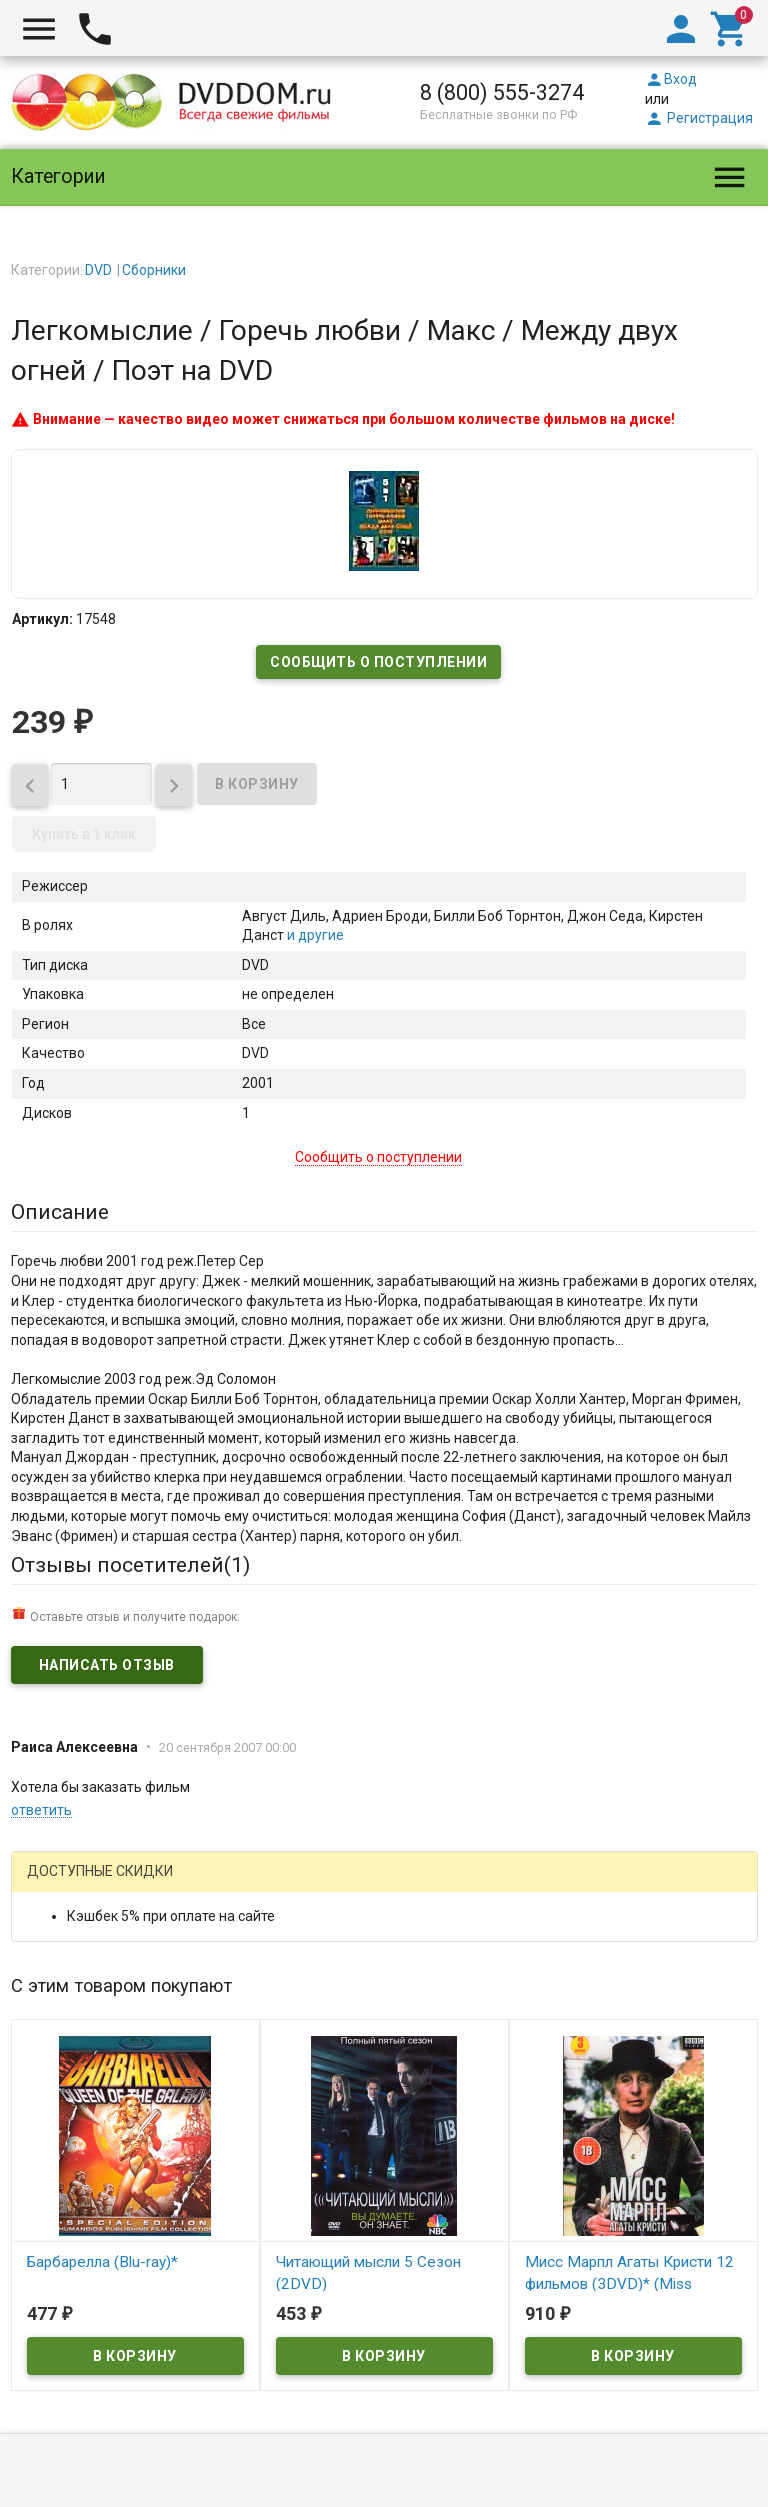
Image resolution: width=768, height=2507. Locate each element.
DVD (98, 270)
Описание (60, 1212)
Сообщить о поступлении (378, 662)
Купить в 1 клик (84, 834)
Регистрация (699, 118)
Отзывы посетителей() (130, 1565)
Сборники (154, 270)
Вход (671, 79)
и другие (314, 935)
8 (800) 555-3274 (502, 92)
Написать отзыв (107, 1665)
